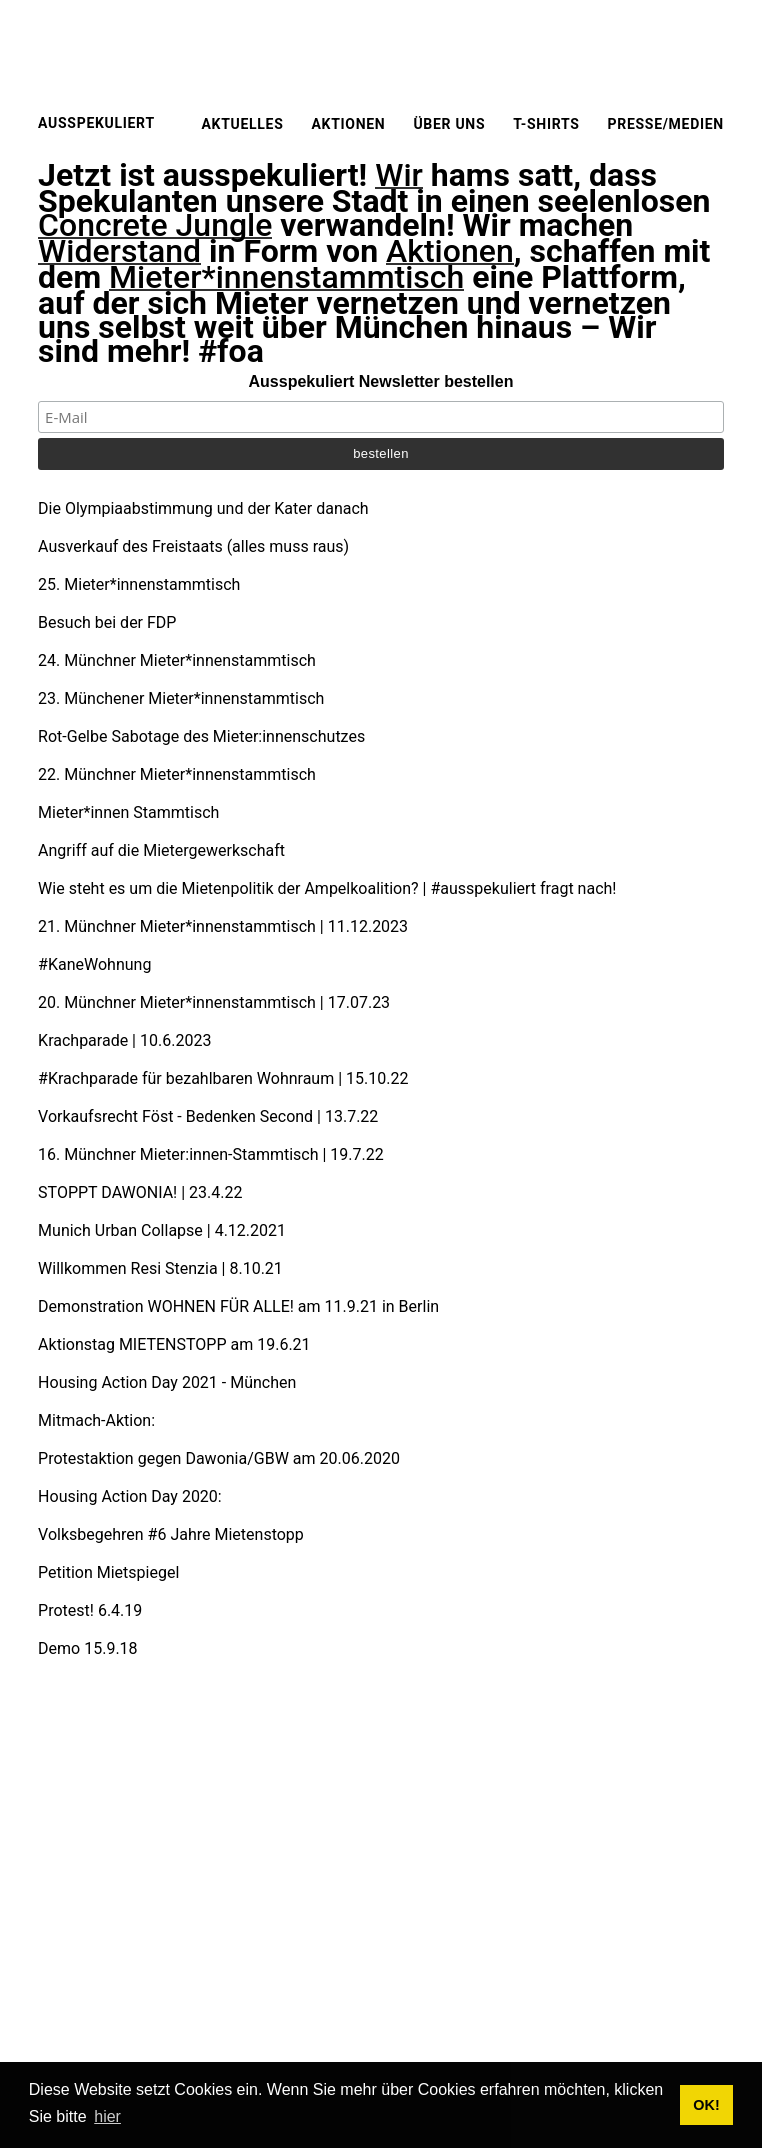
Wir (399, 176)
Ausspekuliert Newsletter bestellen (381, 381)
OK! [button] (706, 2105)
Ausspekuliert (96, 123)
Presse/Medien (666, 124)
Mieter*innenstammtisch (286, 278)
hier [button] (107, 2116)
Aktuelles (242, 124)
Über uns (449, 124)
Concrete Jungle (155, 226)
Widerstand (119, 252)
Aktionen (348, 124)
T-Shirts (546, 124)
